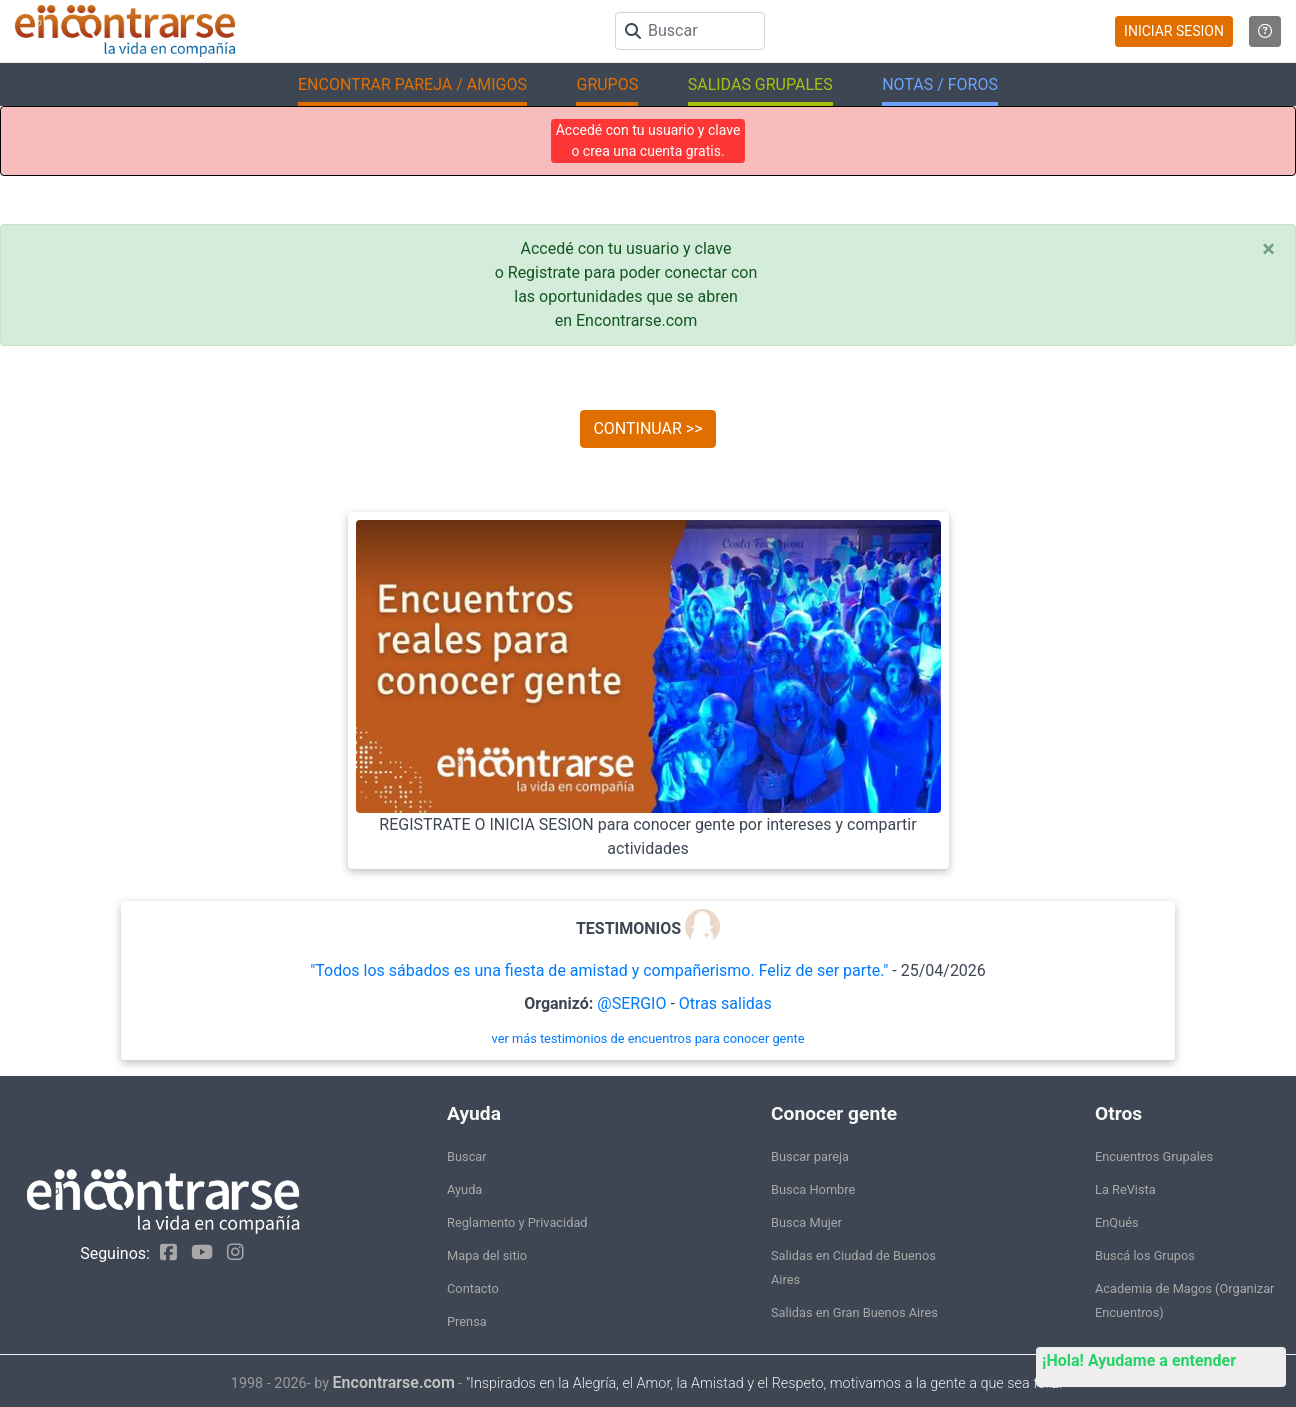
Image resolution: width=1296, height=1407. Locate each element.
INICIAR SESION (1174, 31)
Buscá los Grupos (1145, 1255)
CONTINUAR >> (647, 428)
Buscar (467, 1156)
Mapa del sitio (487, 1255)
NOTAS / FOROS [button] (940, 84)
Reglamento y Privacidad (517, 1222)
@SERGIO (631, 1003)
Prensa (467, 1321)
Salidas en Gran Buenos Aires (854, 1312)
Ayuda (464, 1189)
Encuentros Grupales (1154, 1156)
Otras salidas (725, 1003)
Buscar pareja (810, 1156)
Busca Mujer (806, 1222)
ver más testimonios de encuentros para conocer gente (648, 1038)
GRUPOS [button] (607, 84)
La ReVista (1125, 1189)
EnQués (1117, 1222)
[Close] (1268, 249)
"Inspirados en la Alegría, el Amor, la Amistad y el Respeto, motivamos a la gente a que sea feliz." (765, 1383)
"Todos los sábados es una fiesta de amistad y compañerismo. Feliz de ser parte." (599, 970)
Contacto (473, 1288)
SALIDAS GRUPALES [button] (760, 84)
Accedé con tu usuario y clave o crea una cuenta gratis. (648, 140)
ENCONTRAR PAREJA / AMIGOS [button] (412, 84)
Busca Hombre (813, 1189)
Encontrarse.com (394, 1382)
